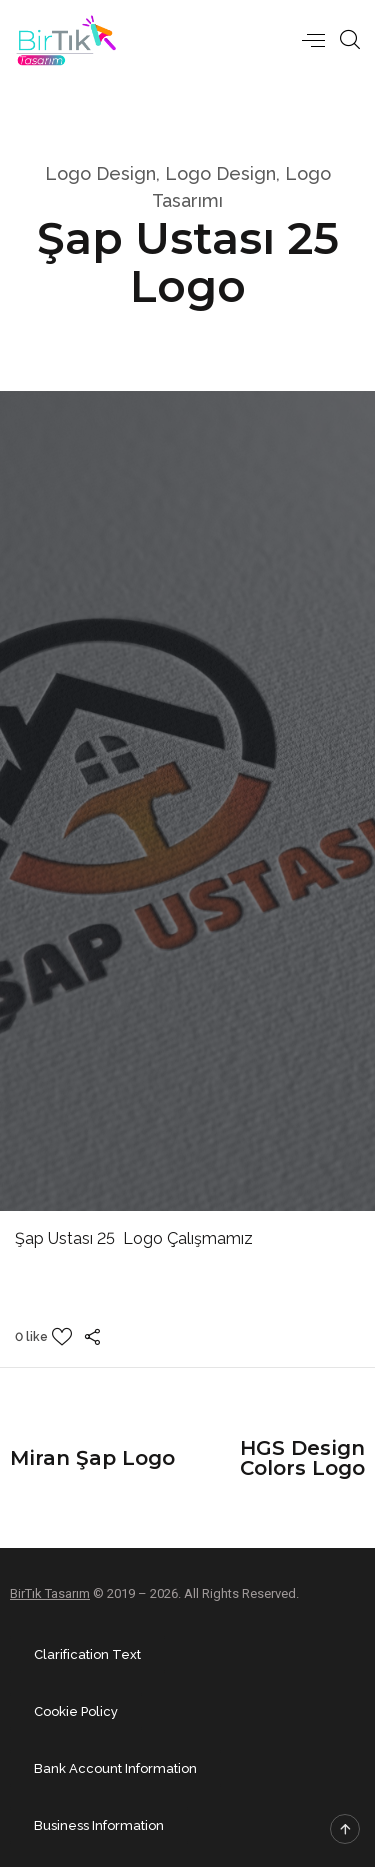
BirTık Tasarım (50, 1593)
